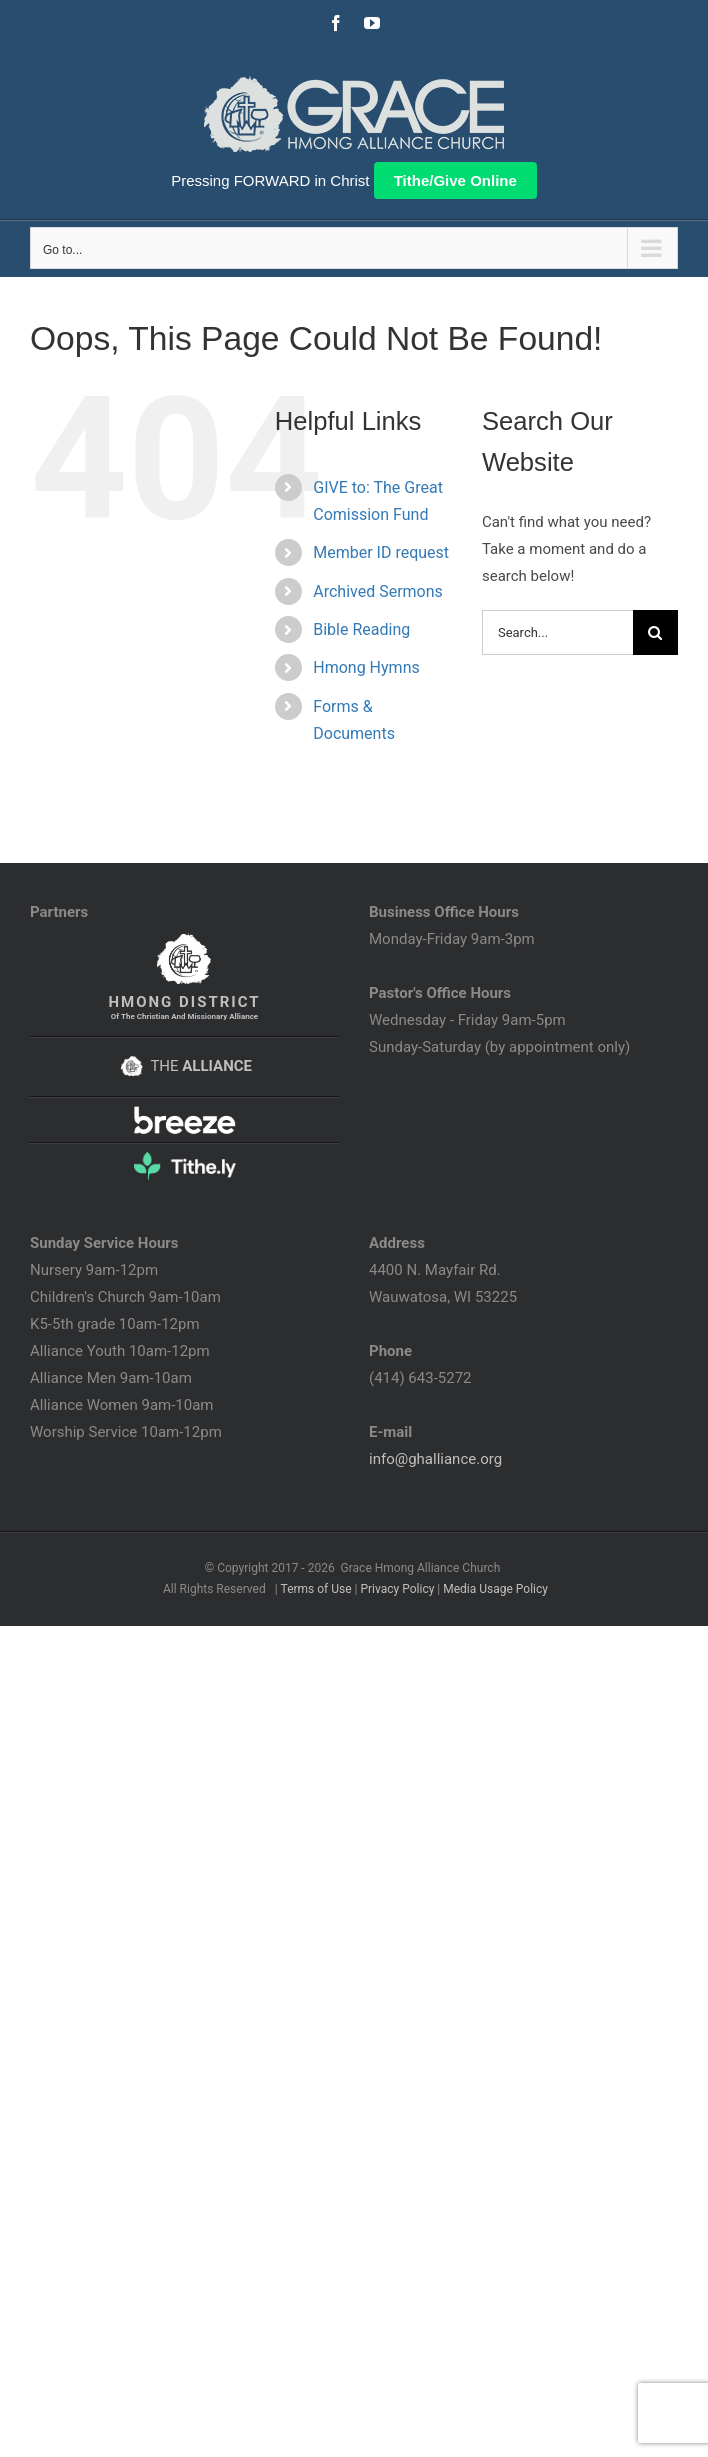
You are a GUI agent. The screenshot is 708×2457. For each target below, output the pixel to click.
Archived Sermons (378, 591)
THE (184, 1066)
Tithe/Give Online (455, 180)
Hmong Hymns (366, 667)
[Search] (655, 632)
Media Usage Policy (495, 1589)
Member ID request (381, 552)
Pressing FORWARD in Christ (270, 180)
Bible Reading (361, 629)
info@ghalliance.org (435, 1459)
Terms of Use (316, 1589)
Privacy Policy (397, 1589)
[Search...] (557, 632)
